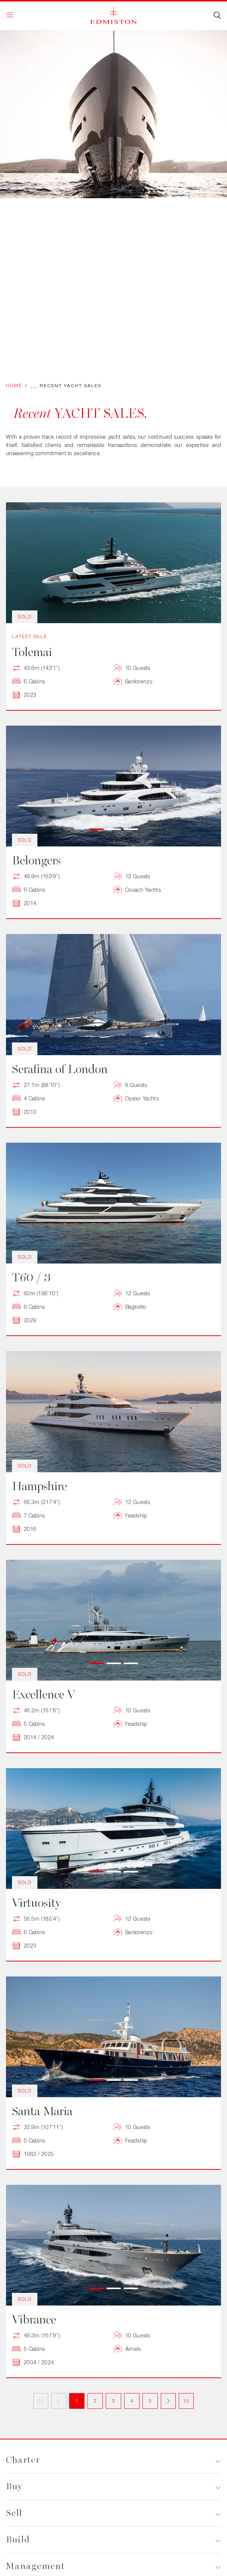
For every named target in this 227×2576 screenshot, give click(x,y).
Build (18, 2539)
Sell (14, 2513)
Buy (14, 2486)
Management (35, 2566)
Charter (23, 2459)
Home (14, 385)
